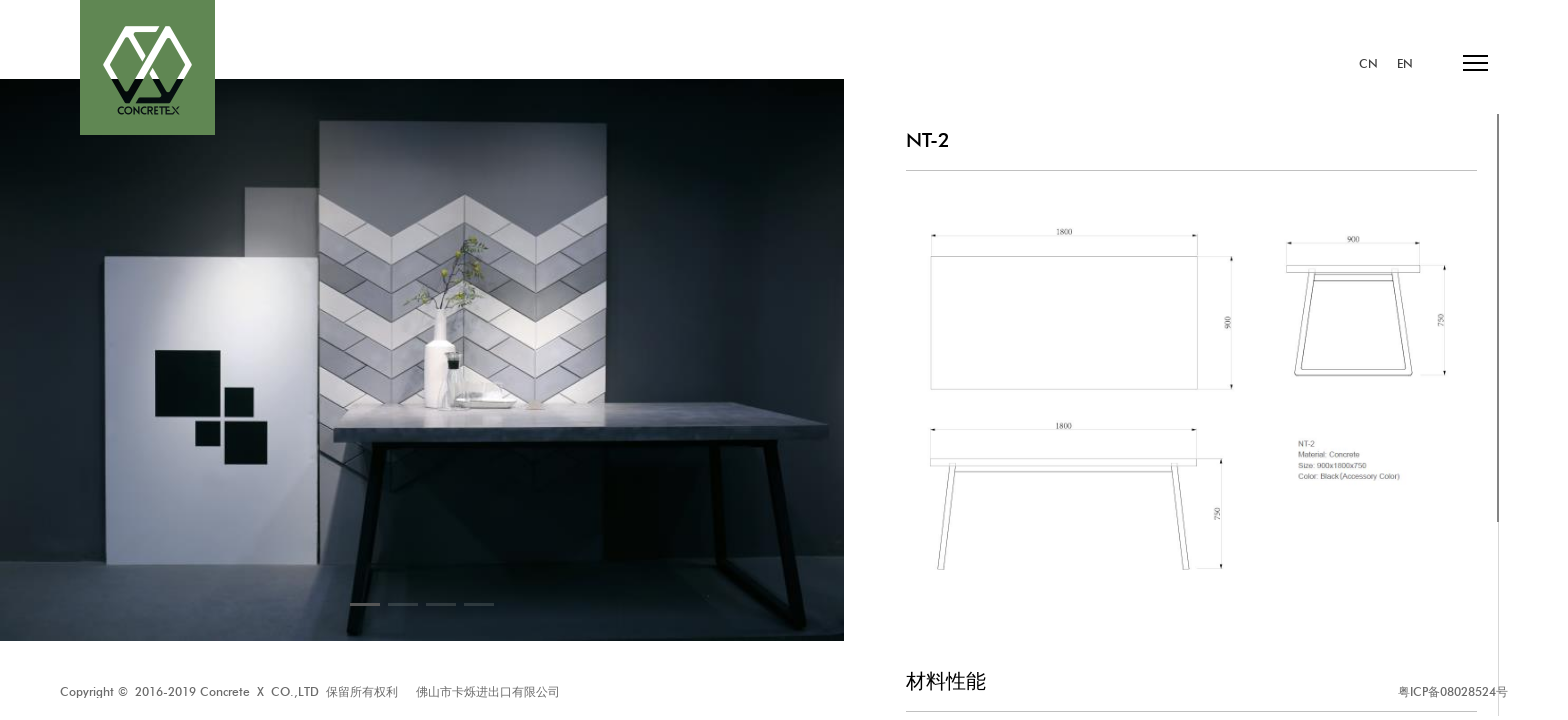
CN (1368, 64)
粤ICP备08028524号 (1453, 691)
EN (1405, 64)
